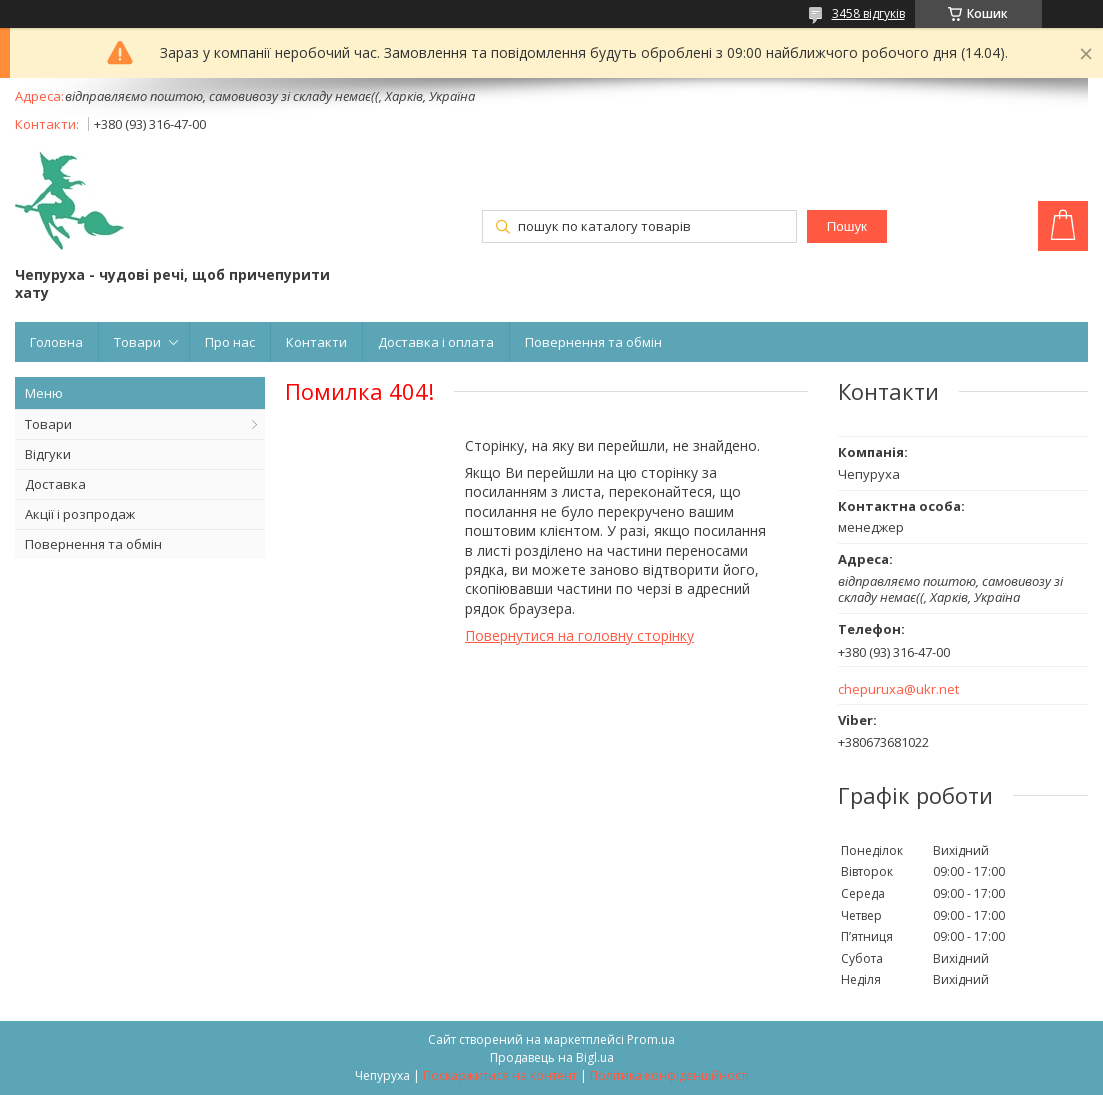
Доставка (55, 484)
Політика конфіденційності (669, 1075)
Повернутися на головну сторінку (579, 635)
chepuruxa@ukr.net (898, 689)
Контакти (316, 342)
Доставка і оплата (436, 342)
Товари (137, 342)
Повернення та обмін (593, 342)
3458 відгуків (868, 13)
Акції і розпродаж (80, 514)
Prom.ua (651, 1039)
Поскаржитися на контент (500, 1075)
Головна (56, 342)
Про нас (230, 342)
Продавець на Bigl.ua (552, 1057)
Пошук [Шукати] (847, 226)
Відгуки (48, 454)
